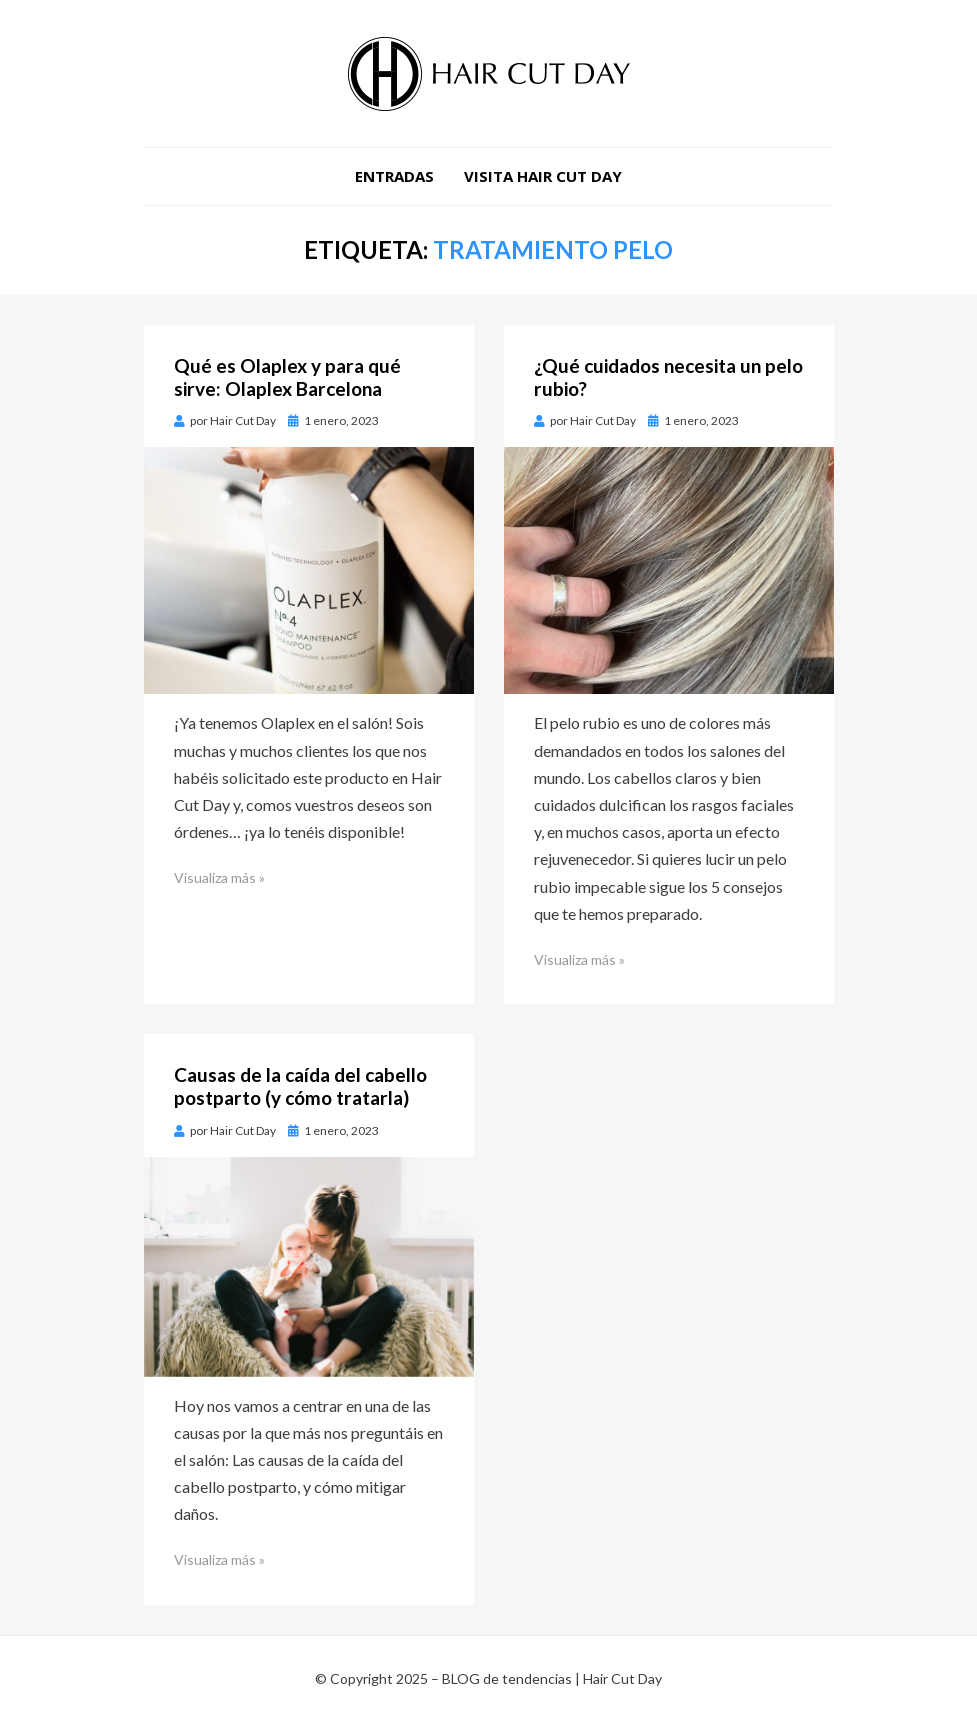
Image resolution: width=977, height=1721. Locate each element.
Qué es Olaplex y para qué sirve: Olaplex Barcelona (287, 377)
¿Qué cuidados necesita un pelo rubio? (668, 377)
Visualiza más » (219, 877)
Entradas (394, 176)
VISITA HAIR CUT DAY (543, 176)
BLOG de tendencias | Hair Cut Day (552, 1678)
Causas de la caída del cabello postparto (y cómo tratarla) (300, 1086)
